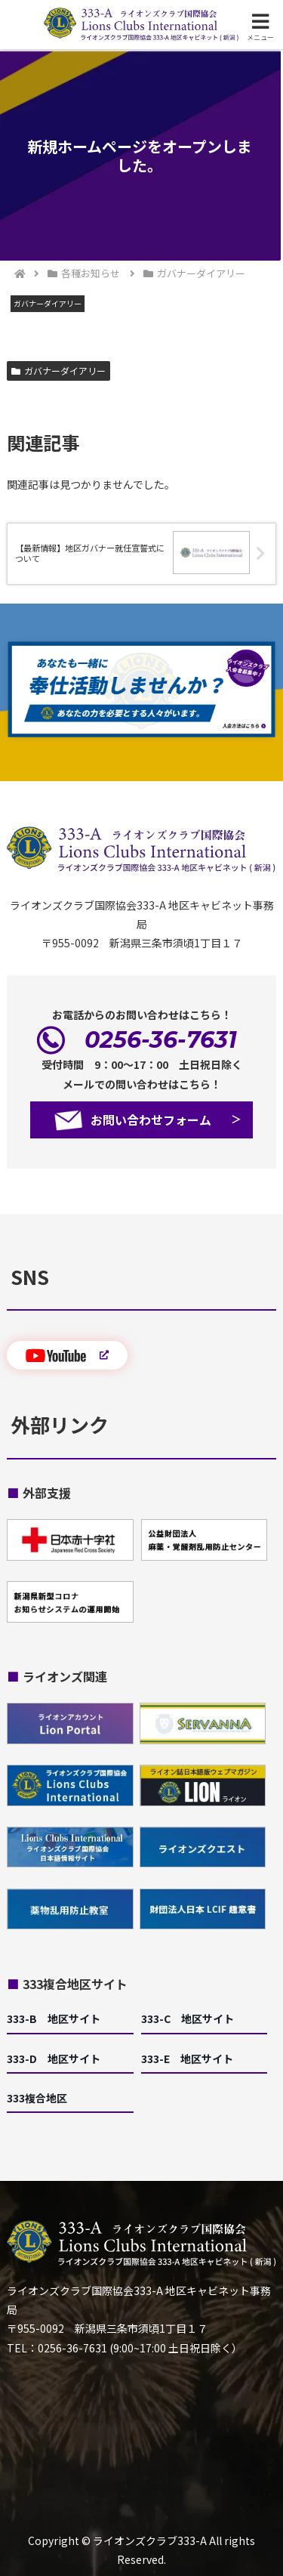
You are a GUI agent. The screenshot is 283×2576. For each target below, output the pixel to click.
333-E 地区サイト (187, 2058)
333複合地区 (37, 2097)
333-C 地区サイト (187, 2018)
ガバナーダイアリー (58, 370)
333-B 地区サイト (53, 2018)
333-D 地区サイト (53, 2058)
